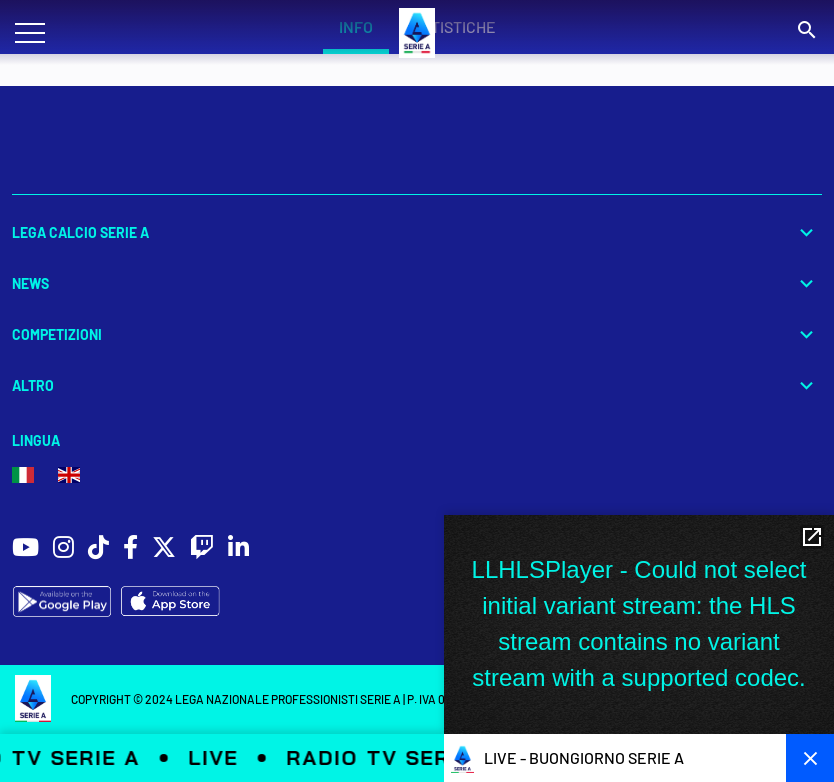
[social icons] (25, 549)
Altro (417, 385)
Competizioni (417, 334)
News (417, 283)
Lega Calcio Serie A (417, 232)
